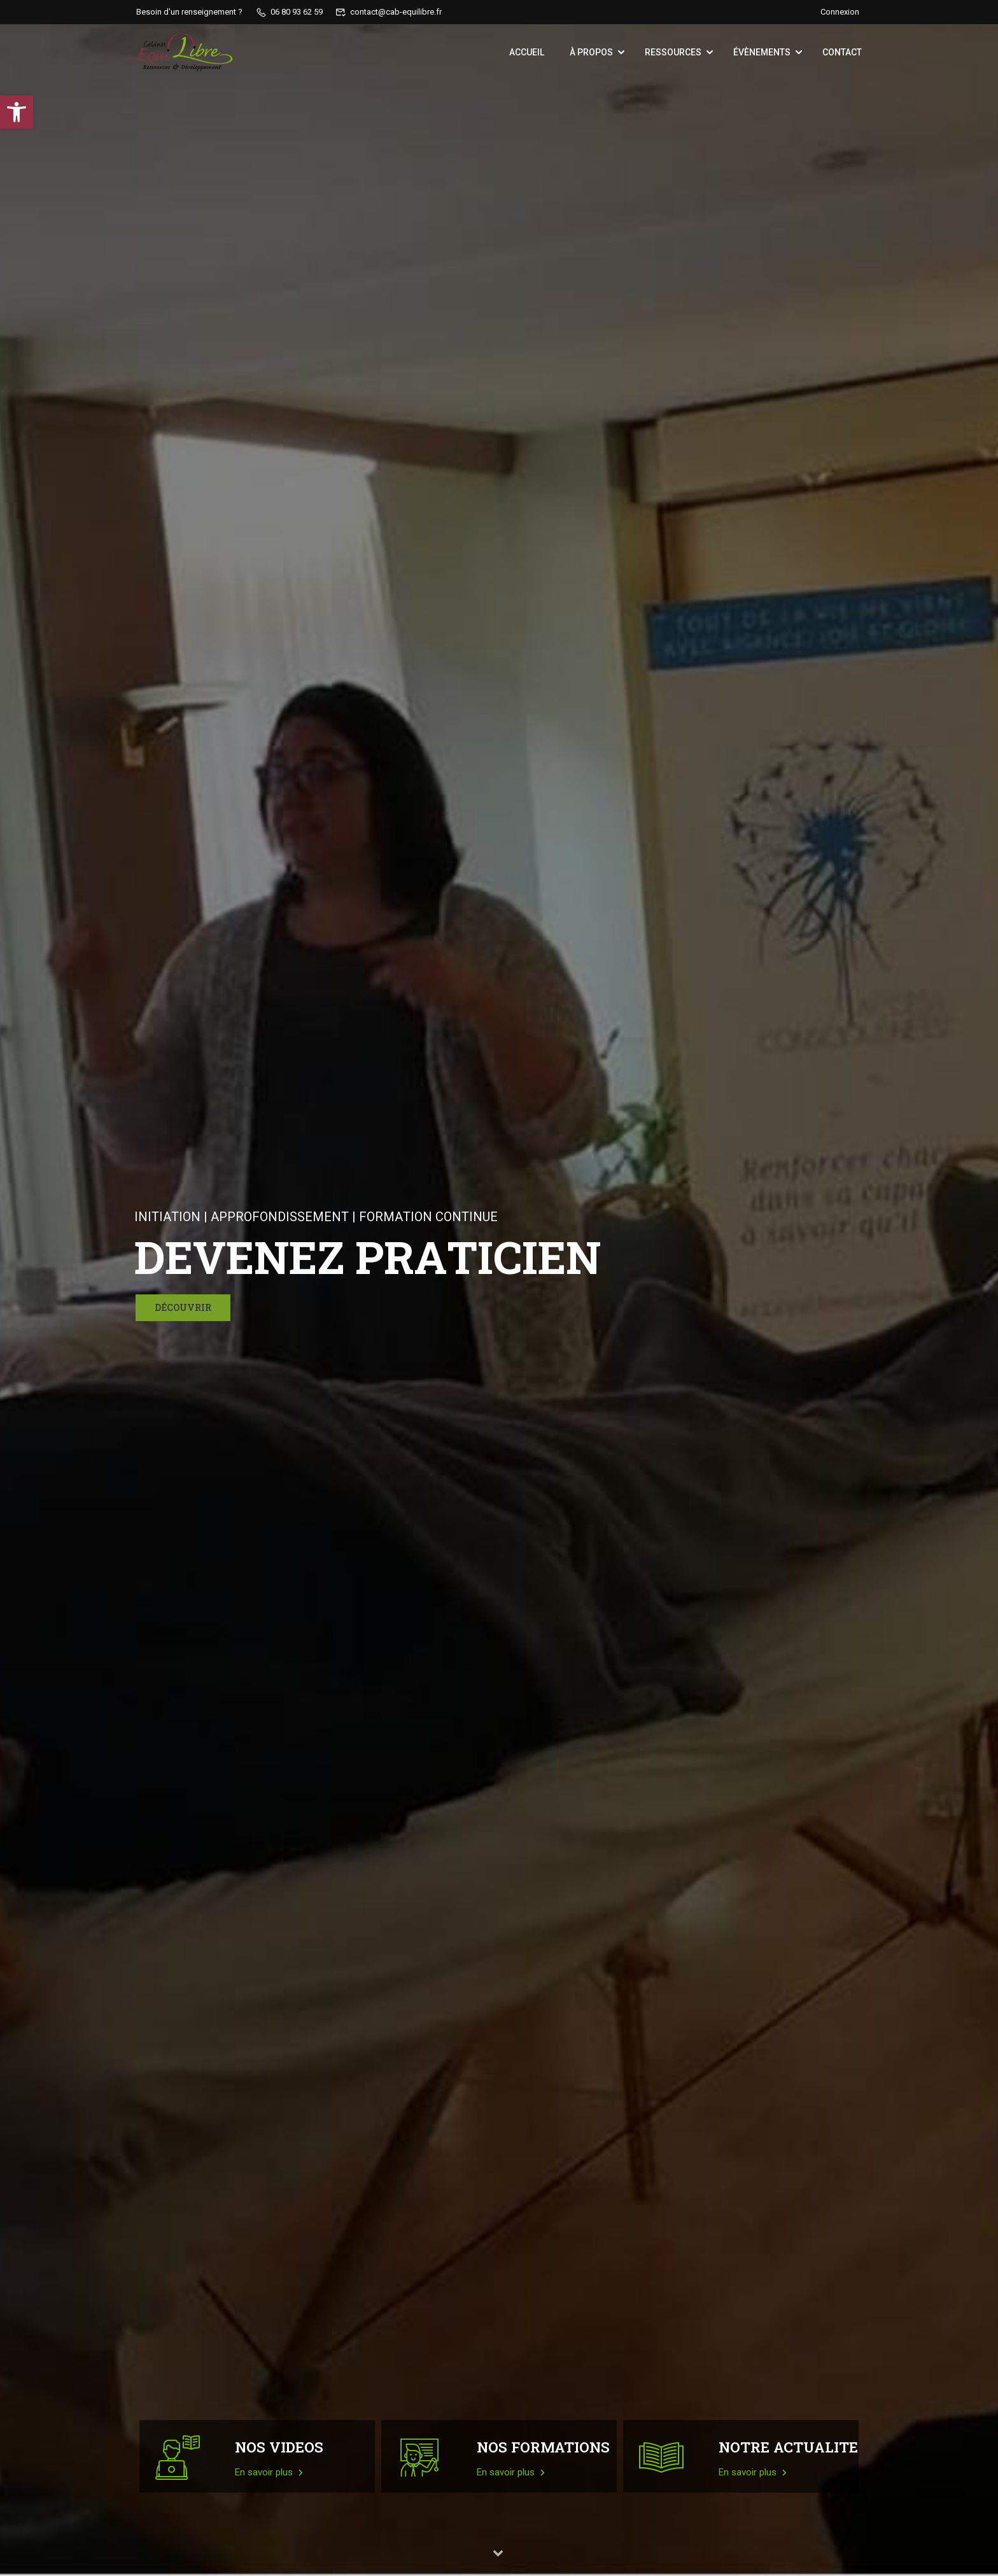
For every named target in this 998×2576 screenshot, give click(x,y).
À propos (591, 52)
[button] (16, 112)
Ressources (673, 52)
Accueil (526, 52)
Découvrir (183, 1307)
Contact (842, 52)
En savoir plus (269, 2472)
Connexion (839, 12)
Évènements (762, 52)
